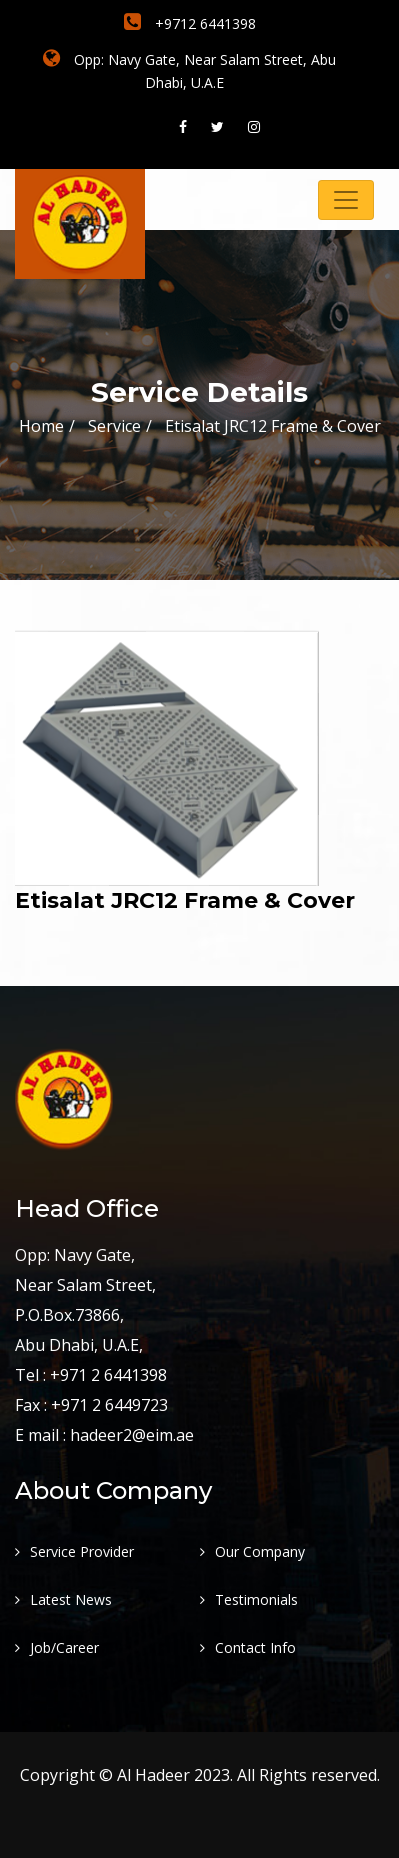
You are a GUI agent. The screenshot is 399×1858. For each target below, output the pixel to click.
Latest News (71, 1599)
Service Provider (82, 1551)
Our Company (260, 1551)
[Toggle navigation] (346, 200)
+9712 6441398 (190, 23)
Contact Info (255, 1647)
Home (41, 426)
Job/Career (64, 1647)
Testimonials (256, 1599)
